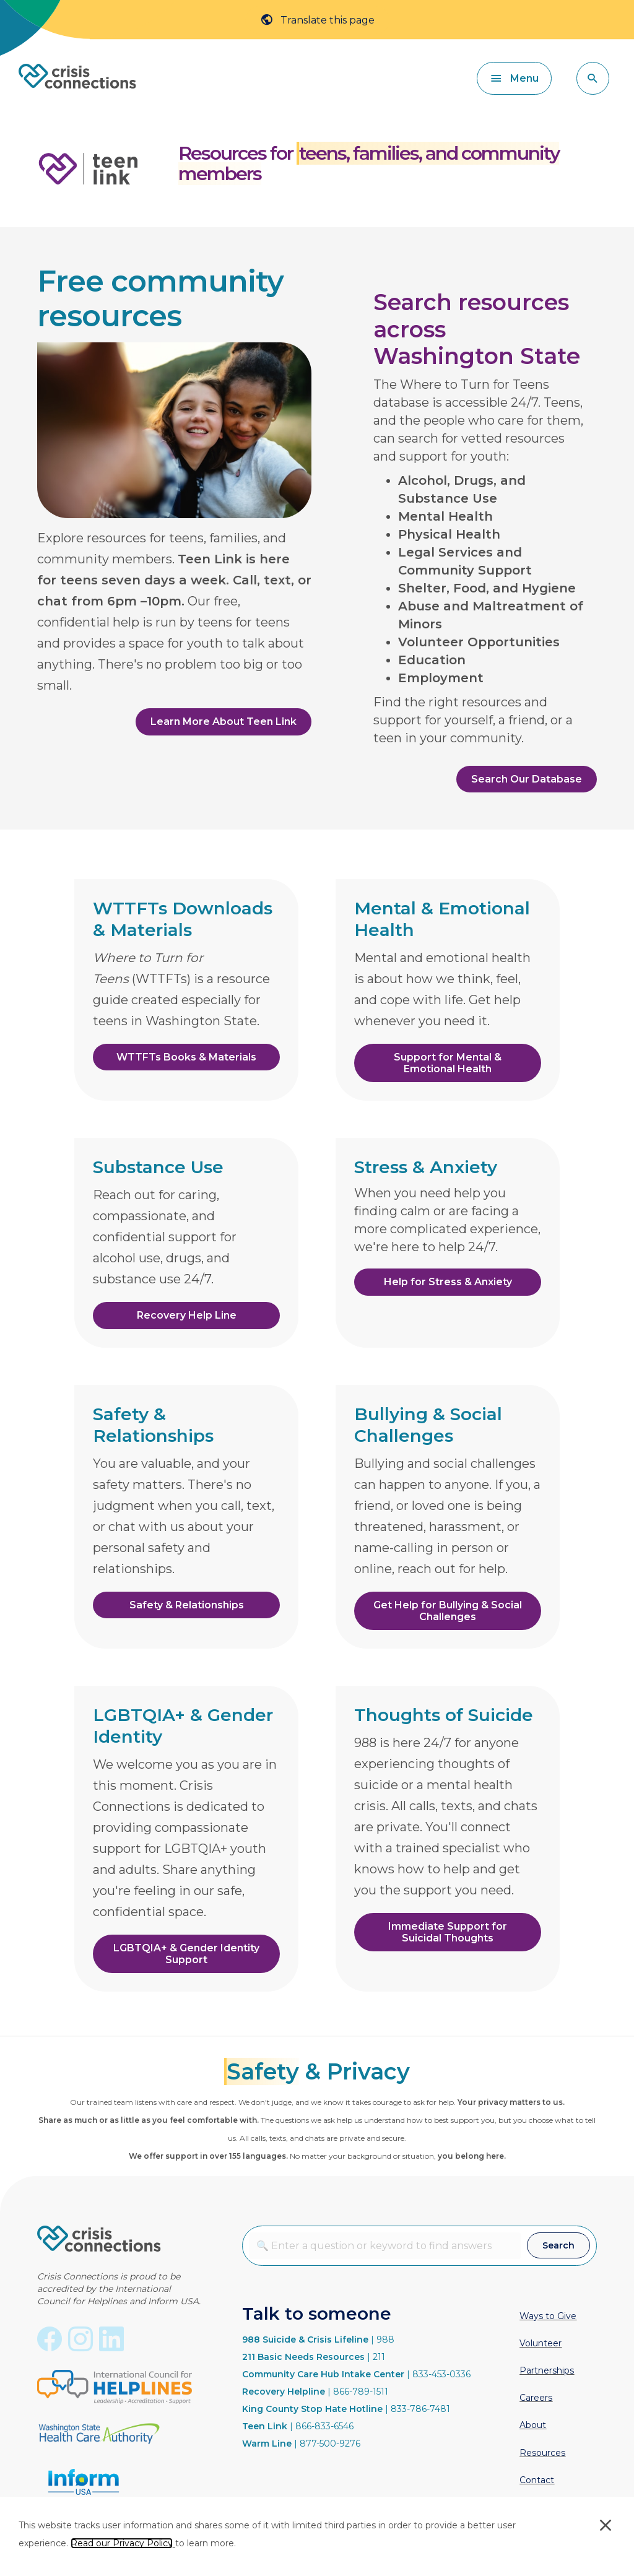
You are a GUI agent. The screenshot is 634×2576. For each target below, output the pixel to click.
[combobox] (385, 2245)
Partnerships (546, 2370)
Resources (542, 2452)
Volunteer (540, 2343)
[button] (592, 78)
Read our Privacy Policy (122, 2543)
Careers (535, 2397)
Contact (536, 2480)
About (532, 2425)
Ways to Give (547, 2316)
